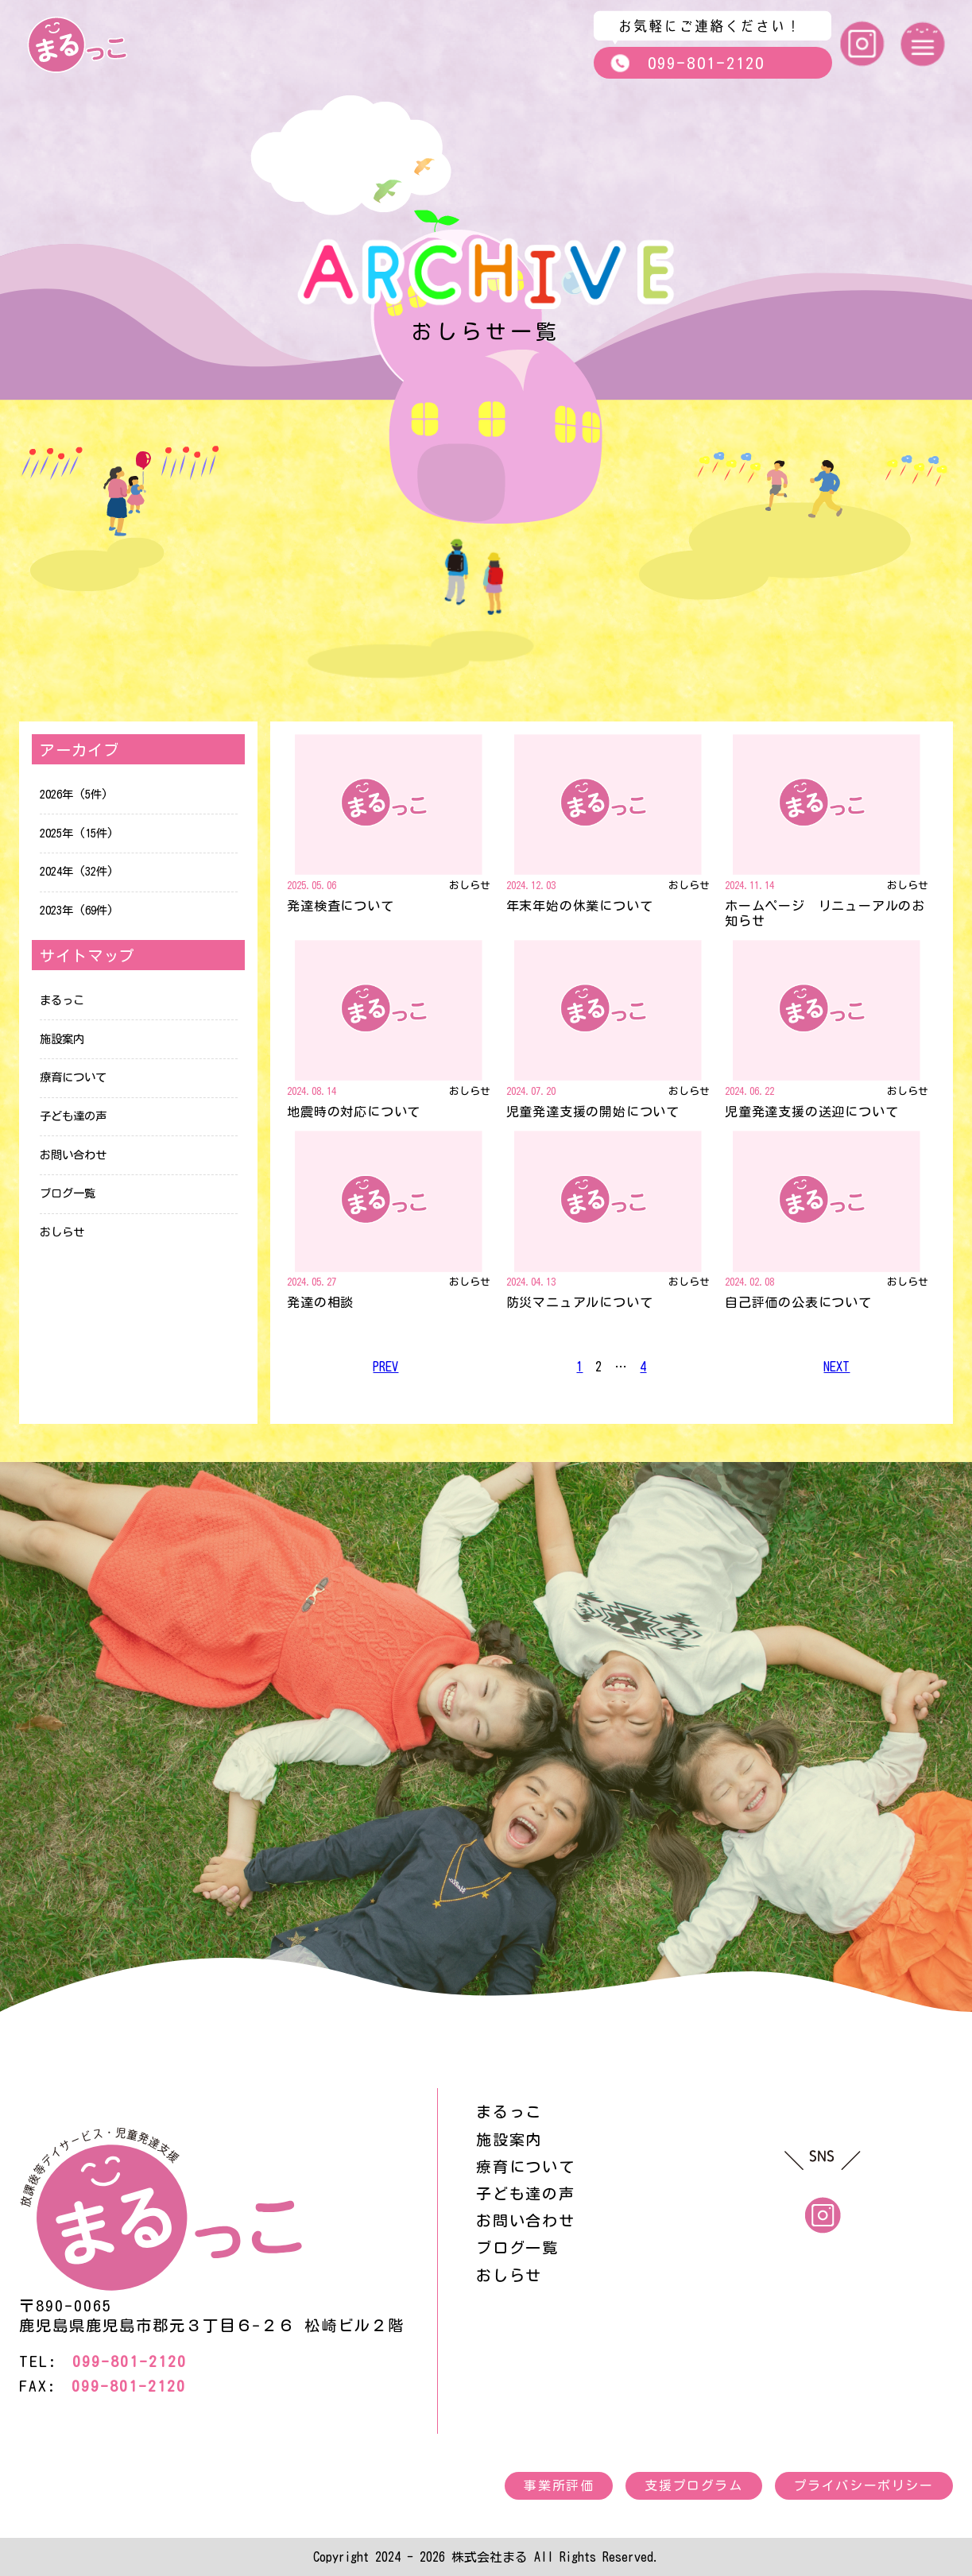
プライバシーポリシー (864, 2485)
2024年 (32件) (77, 871)
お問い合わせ (73, 1155)
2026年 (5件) (74, 794)
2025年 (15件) (77, 833)
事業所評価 (559, 2485)
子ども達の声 (73, 1116)
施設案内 (62, 1039)
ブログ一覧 (67, 1193)
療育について (73, 1077)
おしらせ (62, 1232)
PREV (385, 1366)
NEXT (836, 1366)
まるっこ (62, 1000)
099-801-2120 (687, 63)
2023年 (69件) (77, 910)
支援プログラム (693, 2485)
